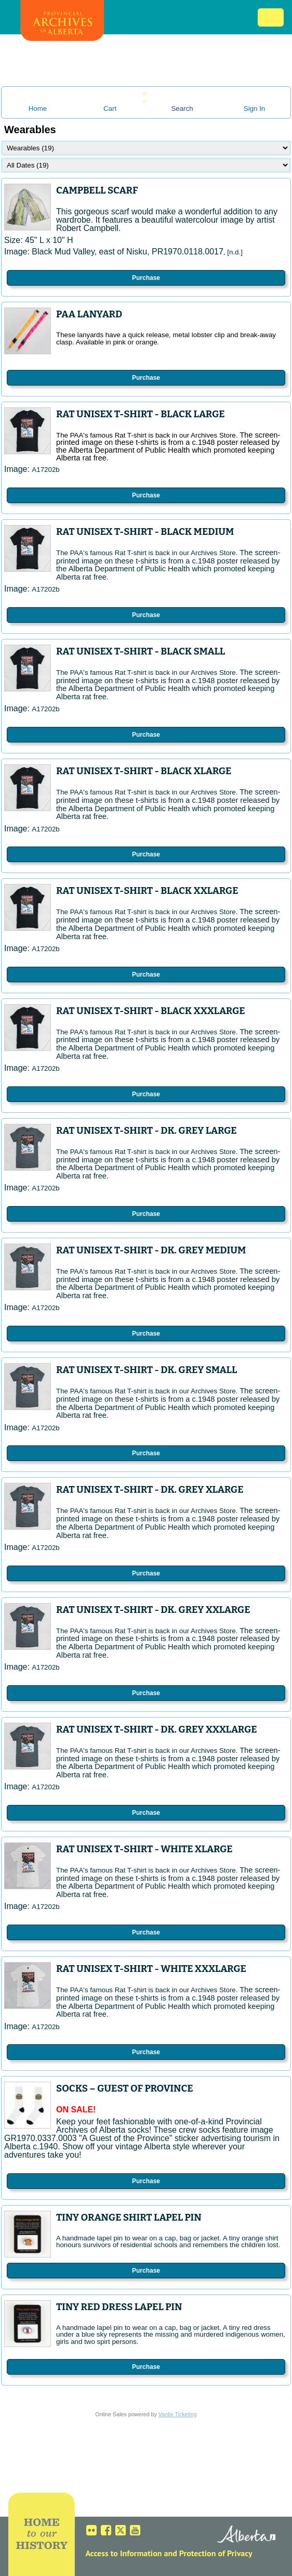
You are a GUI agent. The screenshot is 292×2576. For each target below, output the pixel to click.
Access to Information (123, 2553)
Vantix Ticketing (177, 2414)
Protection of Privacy (216, 2553)
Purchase (146, 277)
